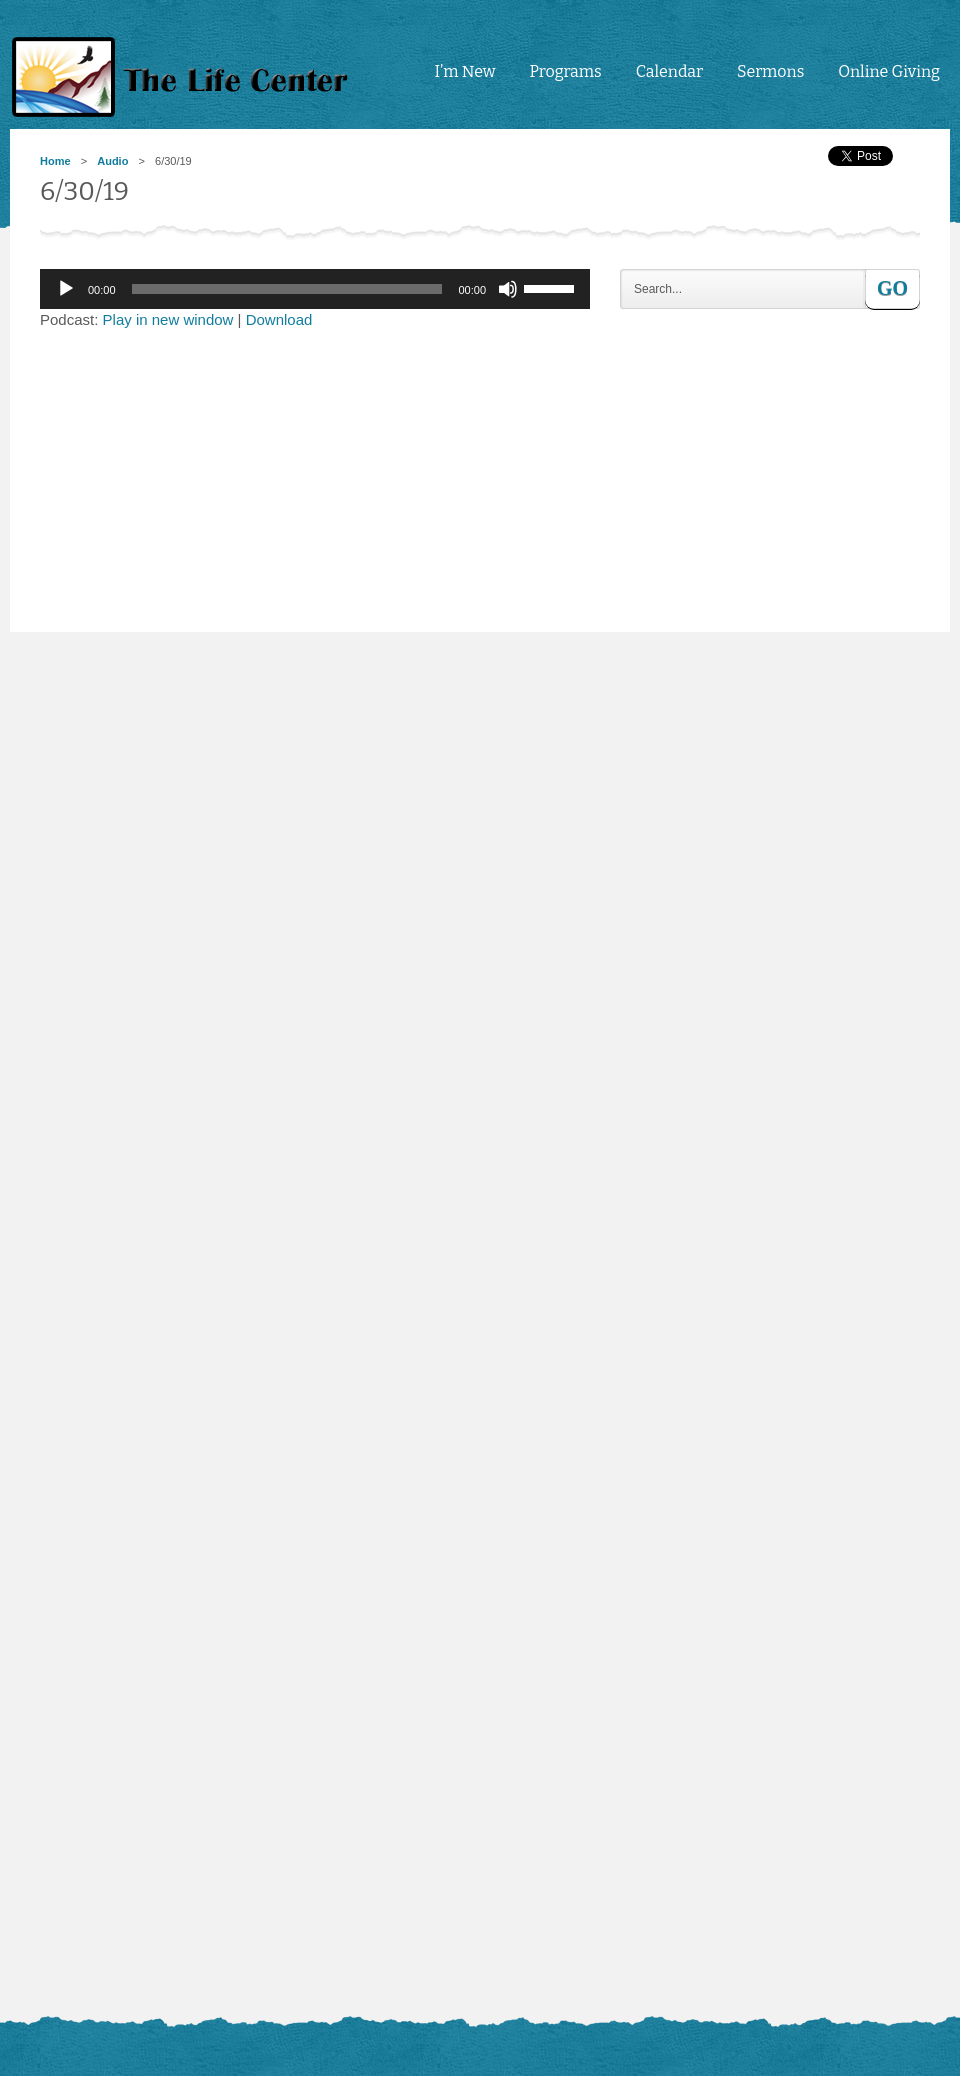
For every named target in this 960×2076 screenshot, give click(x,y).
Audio (112, 161)
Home (55, 161)
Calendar (669, 71)
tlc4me (185, 77)
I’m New (464, 71)
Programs (565, 71)
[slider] (287, 289)
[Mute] (508, 289)
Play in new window (168, 319)
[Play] (66, 289)
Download (279, 319)
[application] (315, 289)
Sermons (770, 71)
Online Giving (889, 71)
